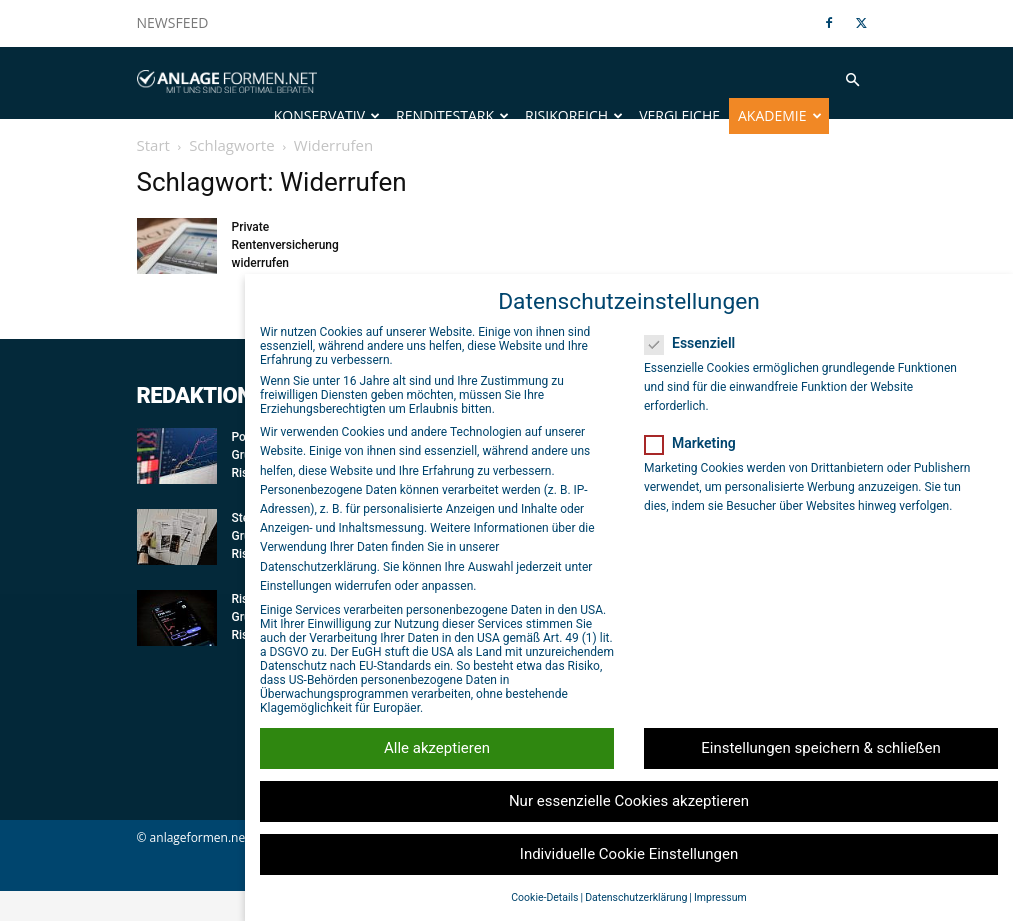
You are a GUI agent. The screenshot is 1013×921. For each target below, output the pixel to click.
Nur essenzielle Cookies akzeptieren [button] (629, 801)
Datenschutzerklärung (318, 567)
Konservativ (327, 115)
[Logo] (227, 80)
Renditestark (452, 115)
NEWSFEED (173, 22)
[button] (853, 80)
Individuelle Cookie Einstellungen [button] (629, 854)
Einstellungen (296, 586)
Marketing (696, 443)
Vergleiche (679, 115)
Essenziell (696, 343)
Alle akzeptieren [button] (437, 748)
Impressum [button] (720, 897)
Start (153, 175)
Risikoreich (574, 115)
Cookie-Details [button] (544, 897)
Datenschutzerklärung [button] (636, 897)
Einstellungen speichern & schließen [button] (821, 748)
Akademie (780, 115)
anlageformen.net (200, 867)
